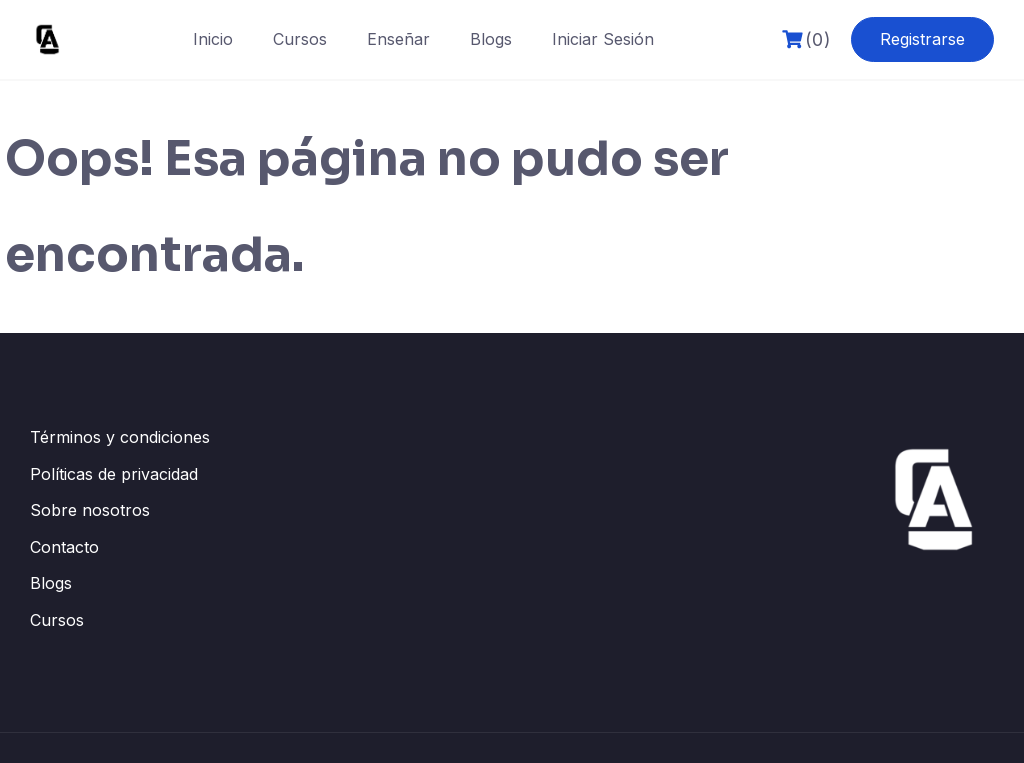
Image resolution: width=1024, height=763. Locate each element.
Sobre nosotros (90, 510)
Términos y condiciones (120, 437)
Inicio (213, 39)
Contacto (64, 547)
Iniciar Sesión (603, 39)
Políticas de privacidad (114, 474)
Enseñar (398, 39)
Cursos (300, 39)
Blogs (491, 39)
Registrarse (922, 39)
